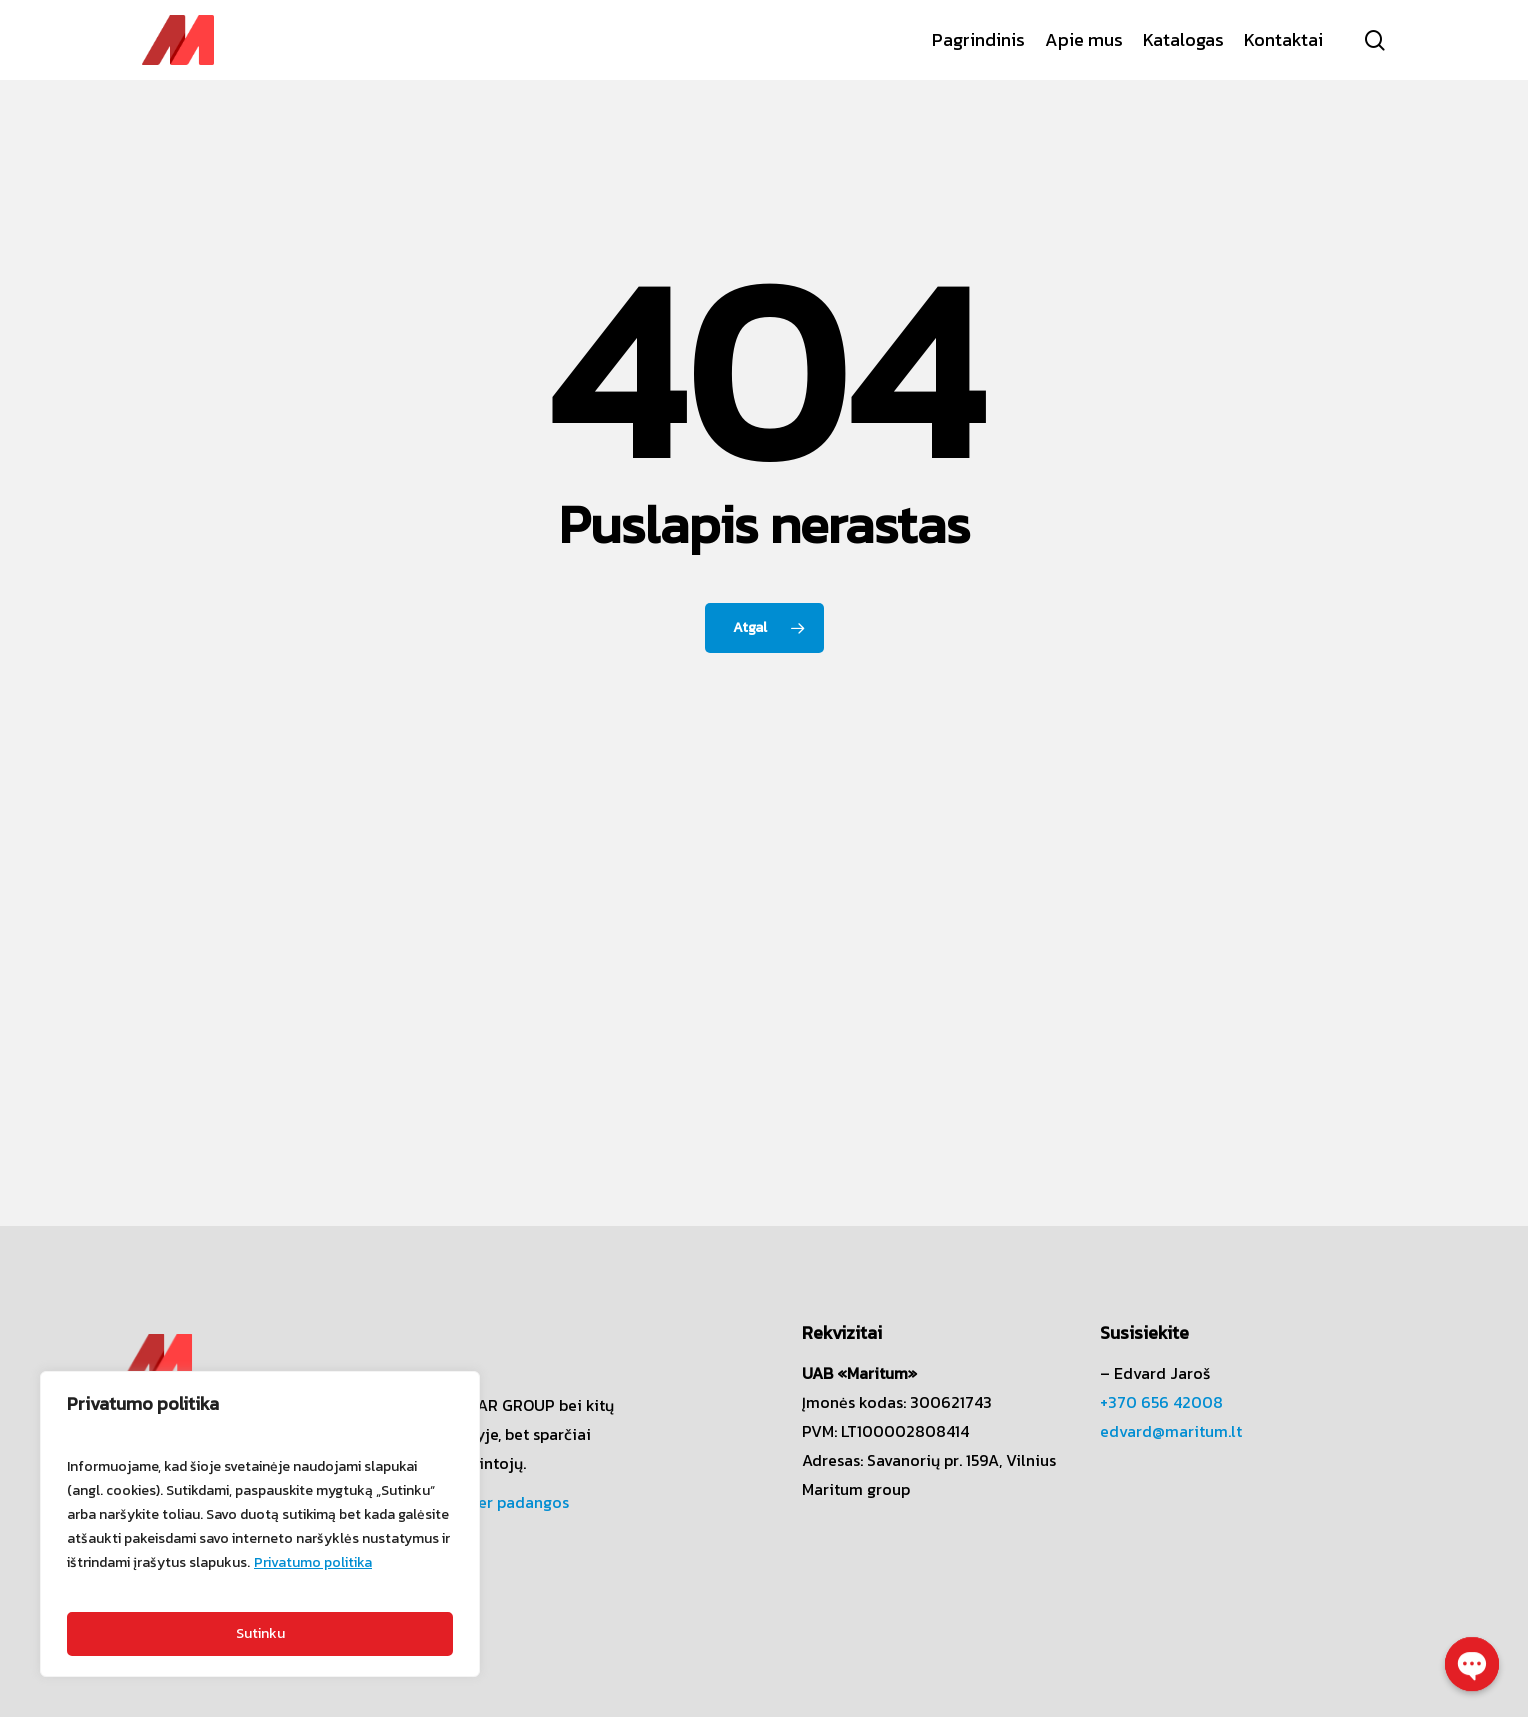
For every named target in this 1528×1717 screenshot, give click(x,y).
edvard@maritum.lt (1171, 1431)
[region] (260, 1524)
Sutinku (260, 1633)
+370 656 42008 (1161, 1402)
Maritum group (856, 1489)
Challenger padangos (491, 1502)
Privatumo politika (313, 1562)
